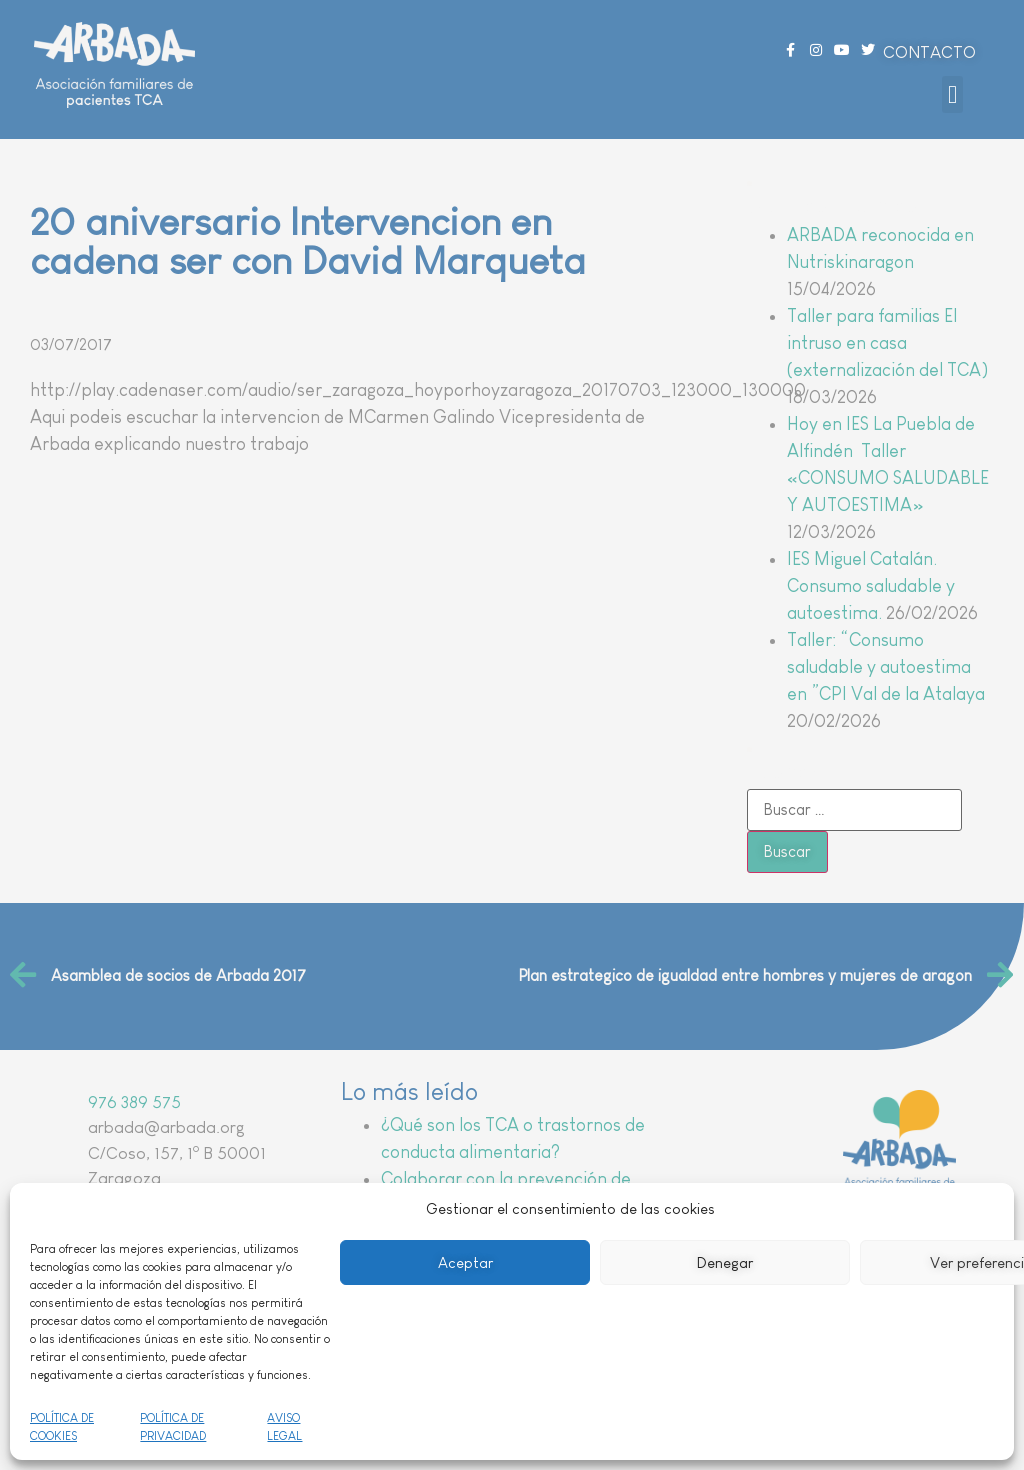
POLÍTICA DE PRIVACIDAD (173, 1427)
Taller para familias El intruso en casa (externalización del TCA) (887, 343)
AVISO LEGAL (284, 1427)
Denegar (725, 1262)
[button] (953, 95)
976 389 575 (134, 1102)
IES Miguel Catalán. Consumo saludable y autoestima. (871, 586)
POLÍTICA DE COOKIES (62, 1427)
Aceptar (465, 1262)
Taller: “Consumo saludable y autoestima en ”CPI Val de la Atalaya (886, 667)
